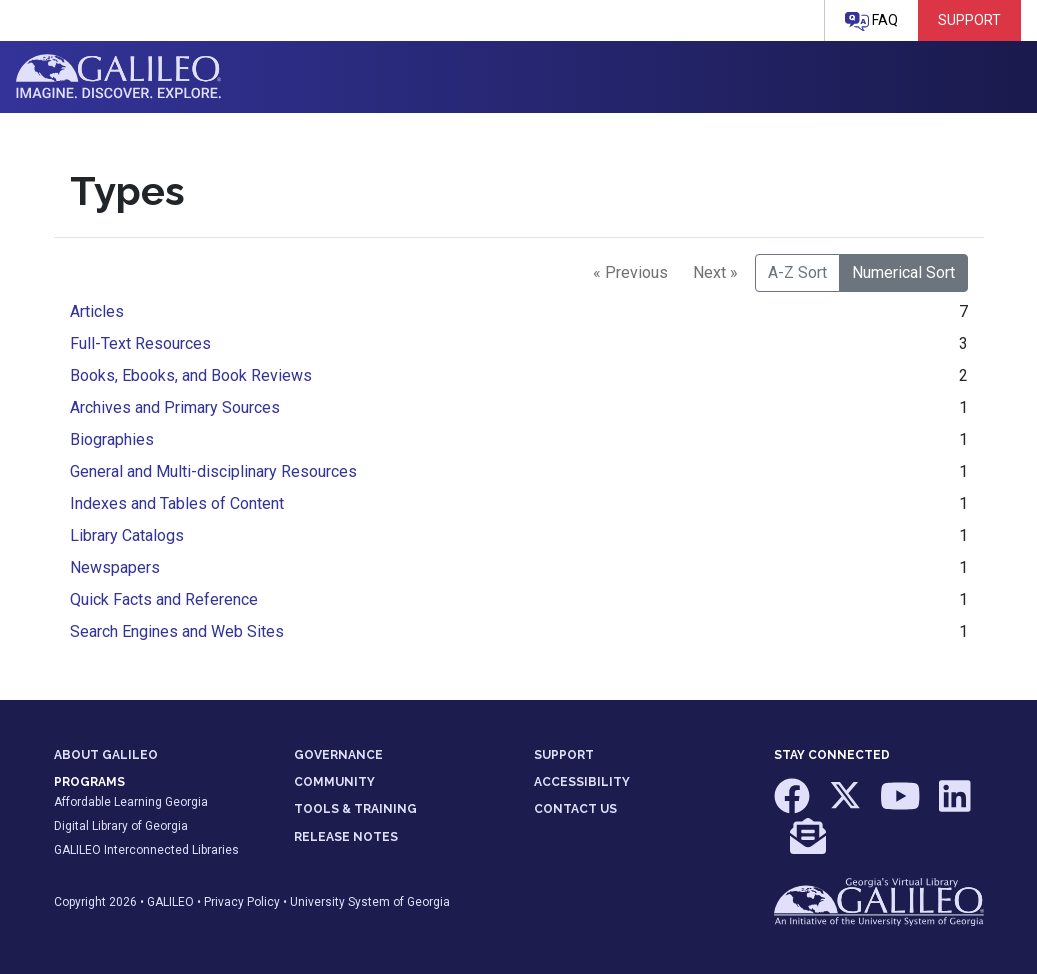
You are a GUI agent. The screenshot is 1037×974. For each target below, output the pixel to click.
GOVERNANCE (338, 755)
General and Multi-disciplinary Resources (213, 471)
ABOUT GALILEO (106, 755)
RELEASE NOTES (346, 837)
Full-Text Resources (140, 343)
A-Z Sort (797, 272)
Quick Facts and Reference (164, 599)
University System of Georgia (370, 902)
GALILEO (170, 902)
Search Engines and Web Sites (177, 631)
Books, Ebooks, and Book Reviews (191, 375)
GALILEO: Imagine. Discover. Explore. (118, 77)
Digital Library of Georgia (121, 826)
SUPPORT (564, 755)
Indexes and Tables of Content (177, 503)
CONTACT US (575, 809)
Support (969, 20)
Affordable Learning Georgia (131, 802)
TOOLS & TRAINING (355, 809)
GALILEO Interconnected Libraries (146, 850)
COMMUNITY (334, 782)
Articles (97, 311)
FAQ (871, 21)
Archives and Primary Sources (175, 407)
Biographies (112, 439)
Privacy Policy (242, 902)
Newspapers (115, 567)
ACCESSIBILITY (582, 782)
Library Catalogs (127, 535)
